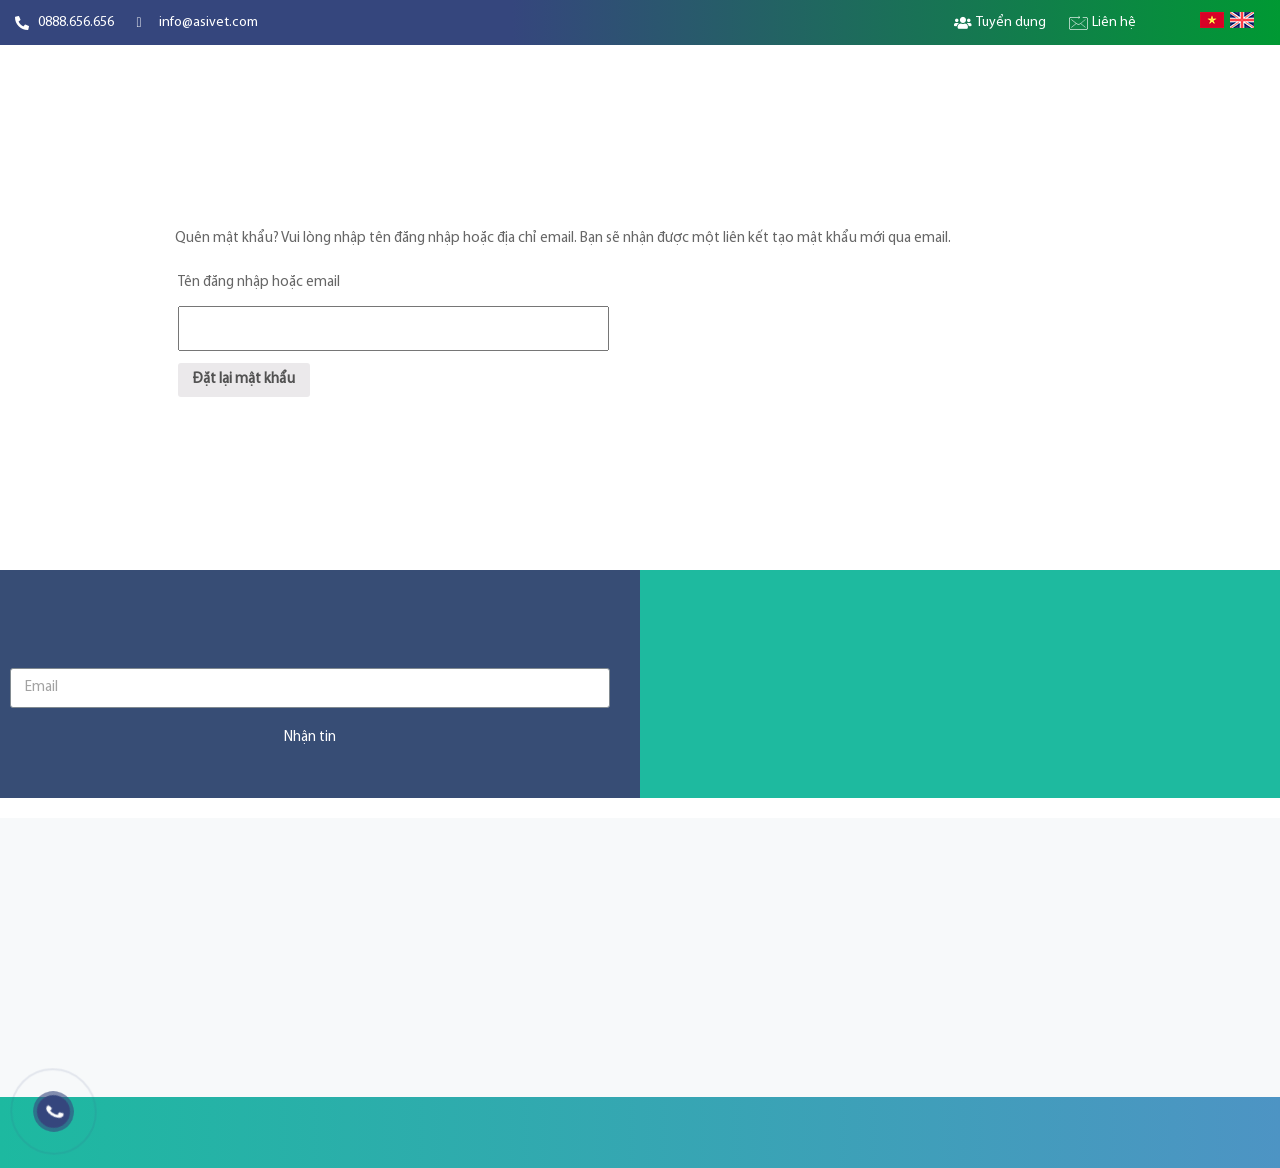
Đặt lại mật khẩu (244, 379)
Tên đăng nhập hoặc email (259, 282)
